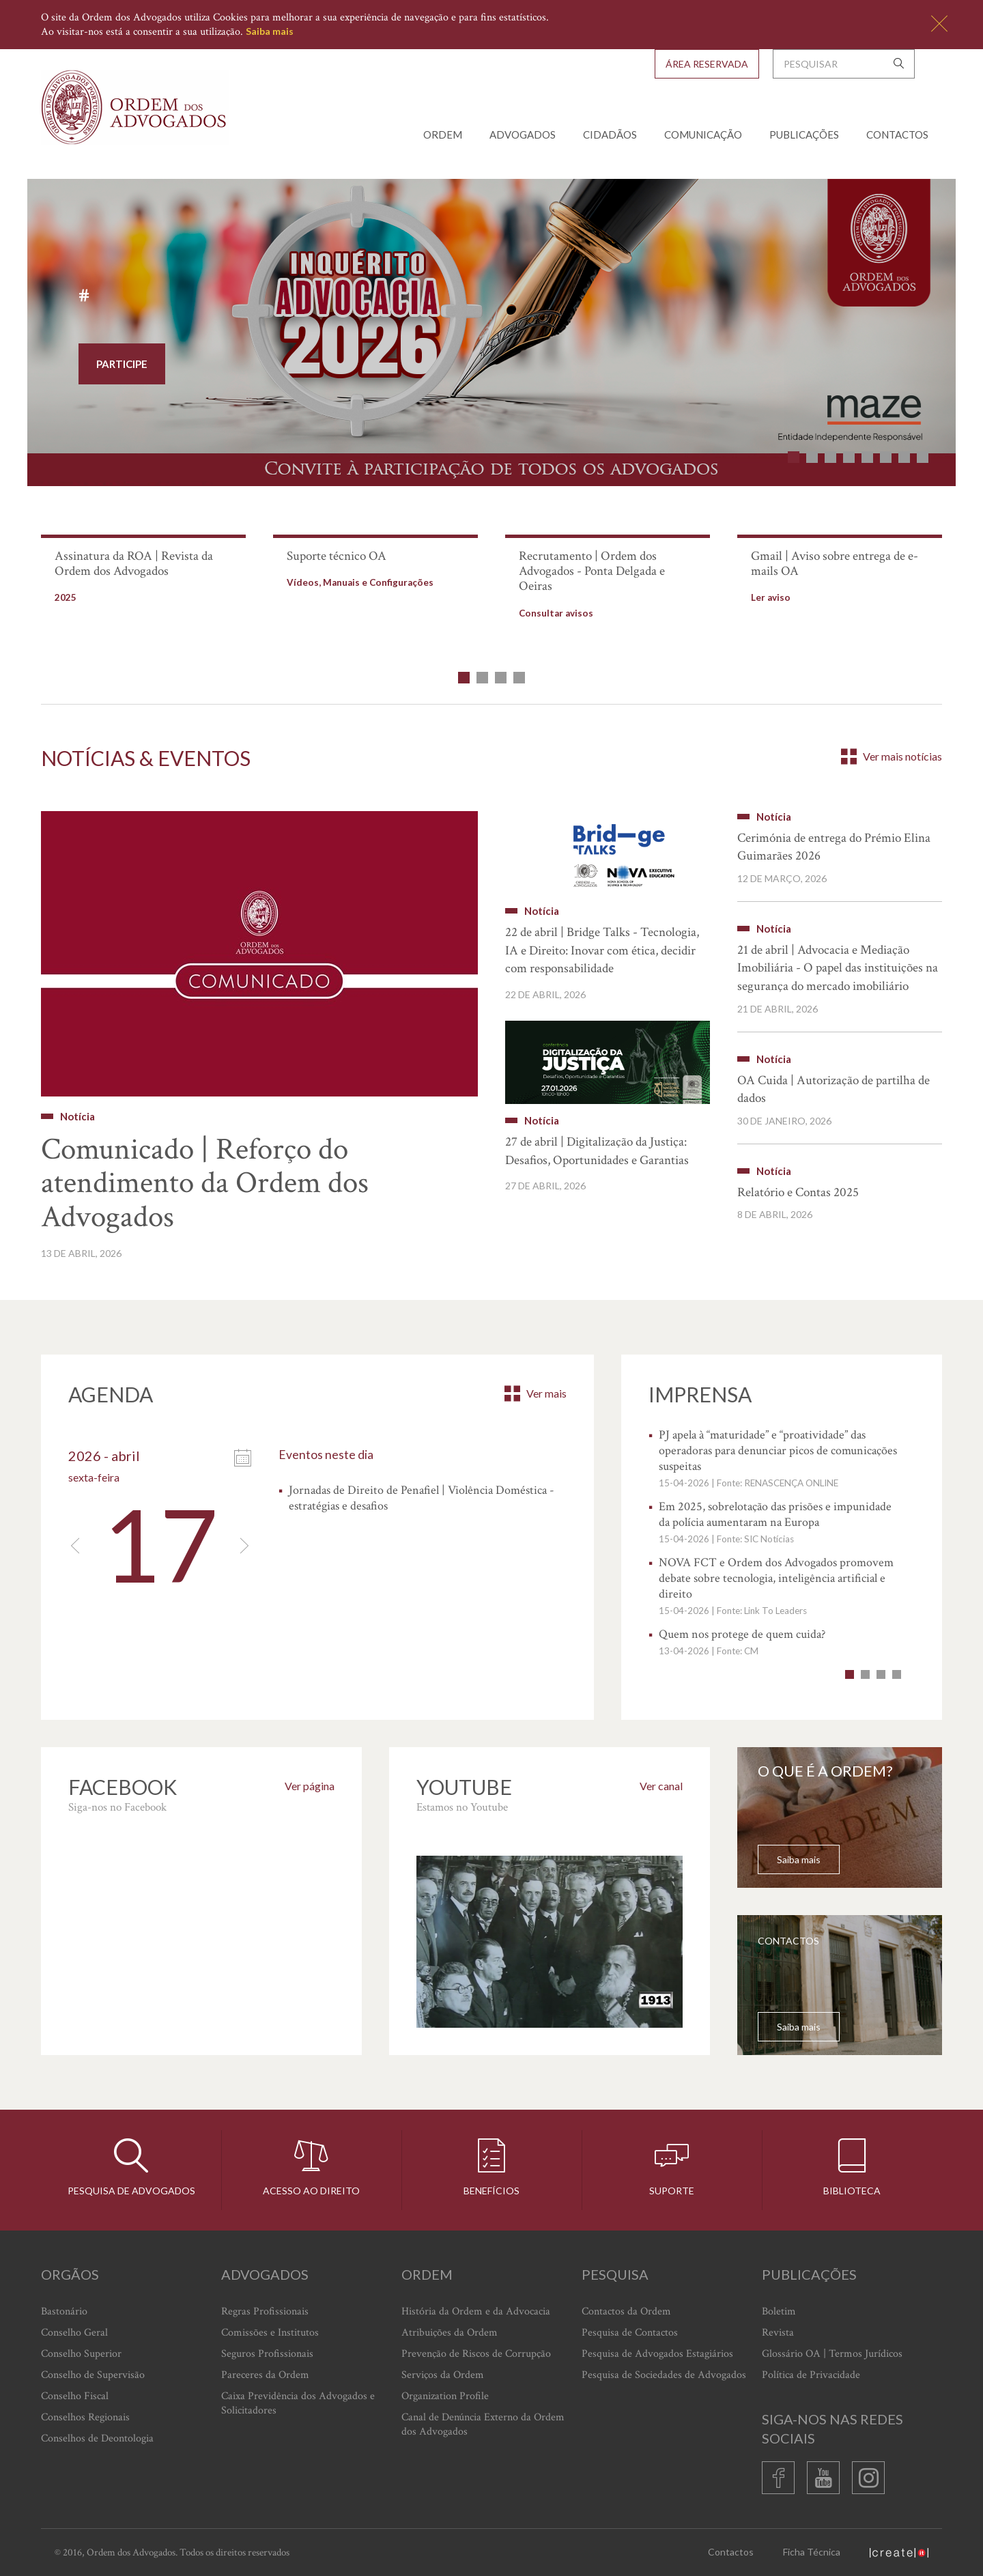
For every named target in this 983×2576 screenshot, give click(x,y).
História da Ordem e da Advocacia (475, 2311)
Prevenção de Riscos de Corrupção (476, 2354)
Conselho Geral (74, 2332)
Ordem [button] (442, 134)
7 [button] (904, 457)
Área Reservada (707, 64)
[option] (491, 334)
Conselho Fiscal (75, 2396)
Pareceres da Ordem (265, 2375)
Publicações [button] (804, 134)
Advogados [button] (522, 134)
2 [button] (812, 457)
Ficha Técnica (811, 2552)
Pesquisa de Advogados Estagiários (657, 2354)
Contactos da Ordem (626, 2311)
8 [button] (922, 457)
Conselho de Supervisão (93, 2375)
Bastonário (64, 2311)
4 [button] (849, 457)
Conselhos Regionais (85, 2417)
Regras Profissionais (265, 2311)
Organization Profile (445, 2396)
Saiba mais (270, 31)
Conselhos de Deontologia (97, 2438)
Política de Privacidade (811, 2375)
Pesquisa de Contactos (630, 2332)
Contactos (897, 134)
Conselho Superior (81, 2354)
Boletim (779, 2311)
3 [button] (830, 457)
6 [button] (886, 457)
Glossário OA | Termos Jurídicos (832, 2354)
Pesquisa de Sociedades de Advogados (664, 2375)
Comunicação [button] (703, 134)
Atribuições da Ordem (449, 2332)
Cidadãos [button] (610, 134)
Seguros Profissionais (267, 2354)
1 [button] (793, 457)
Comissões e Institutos (270, 2332)
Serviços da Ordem (442, 2375)
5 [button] (867, 457)
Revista (778, 2332)
